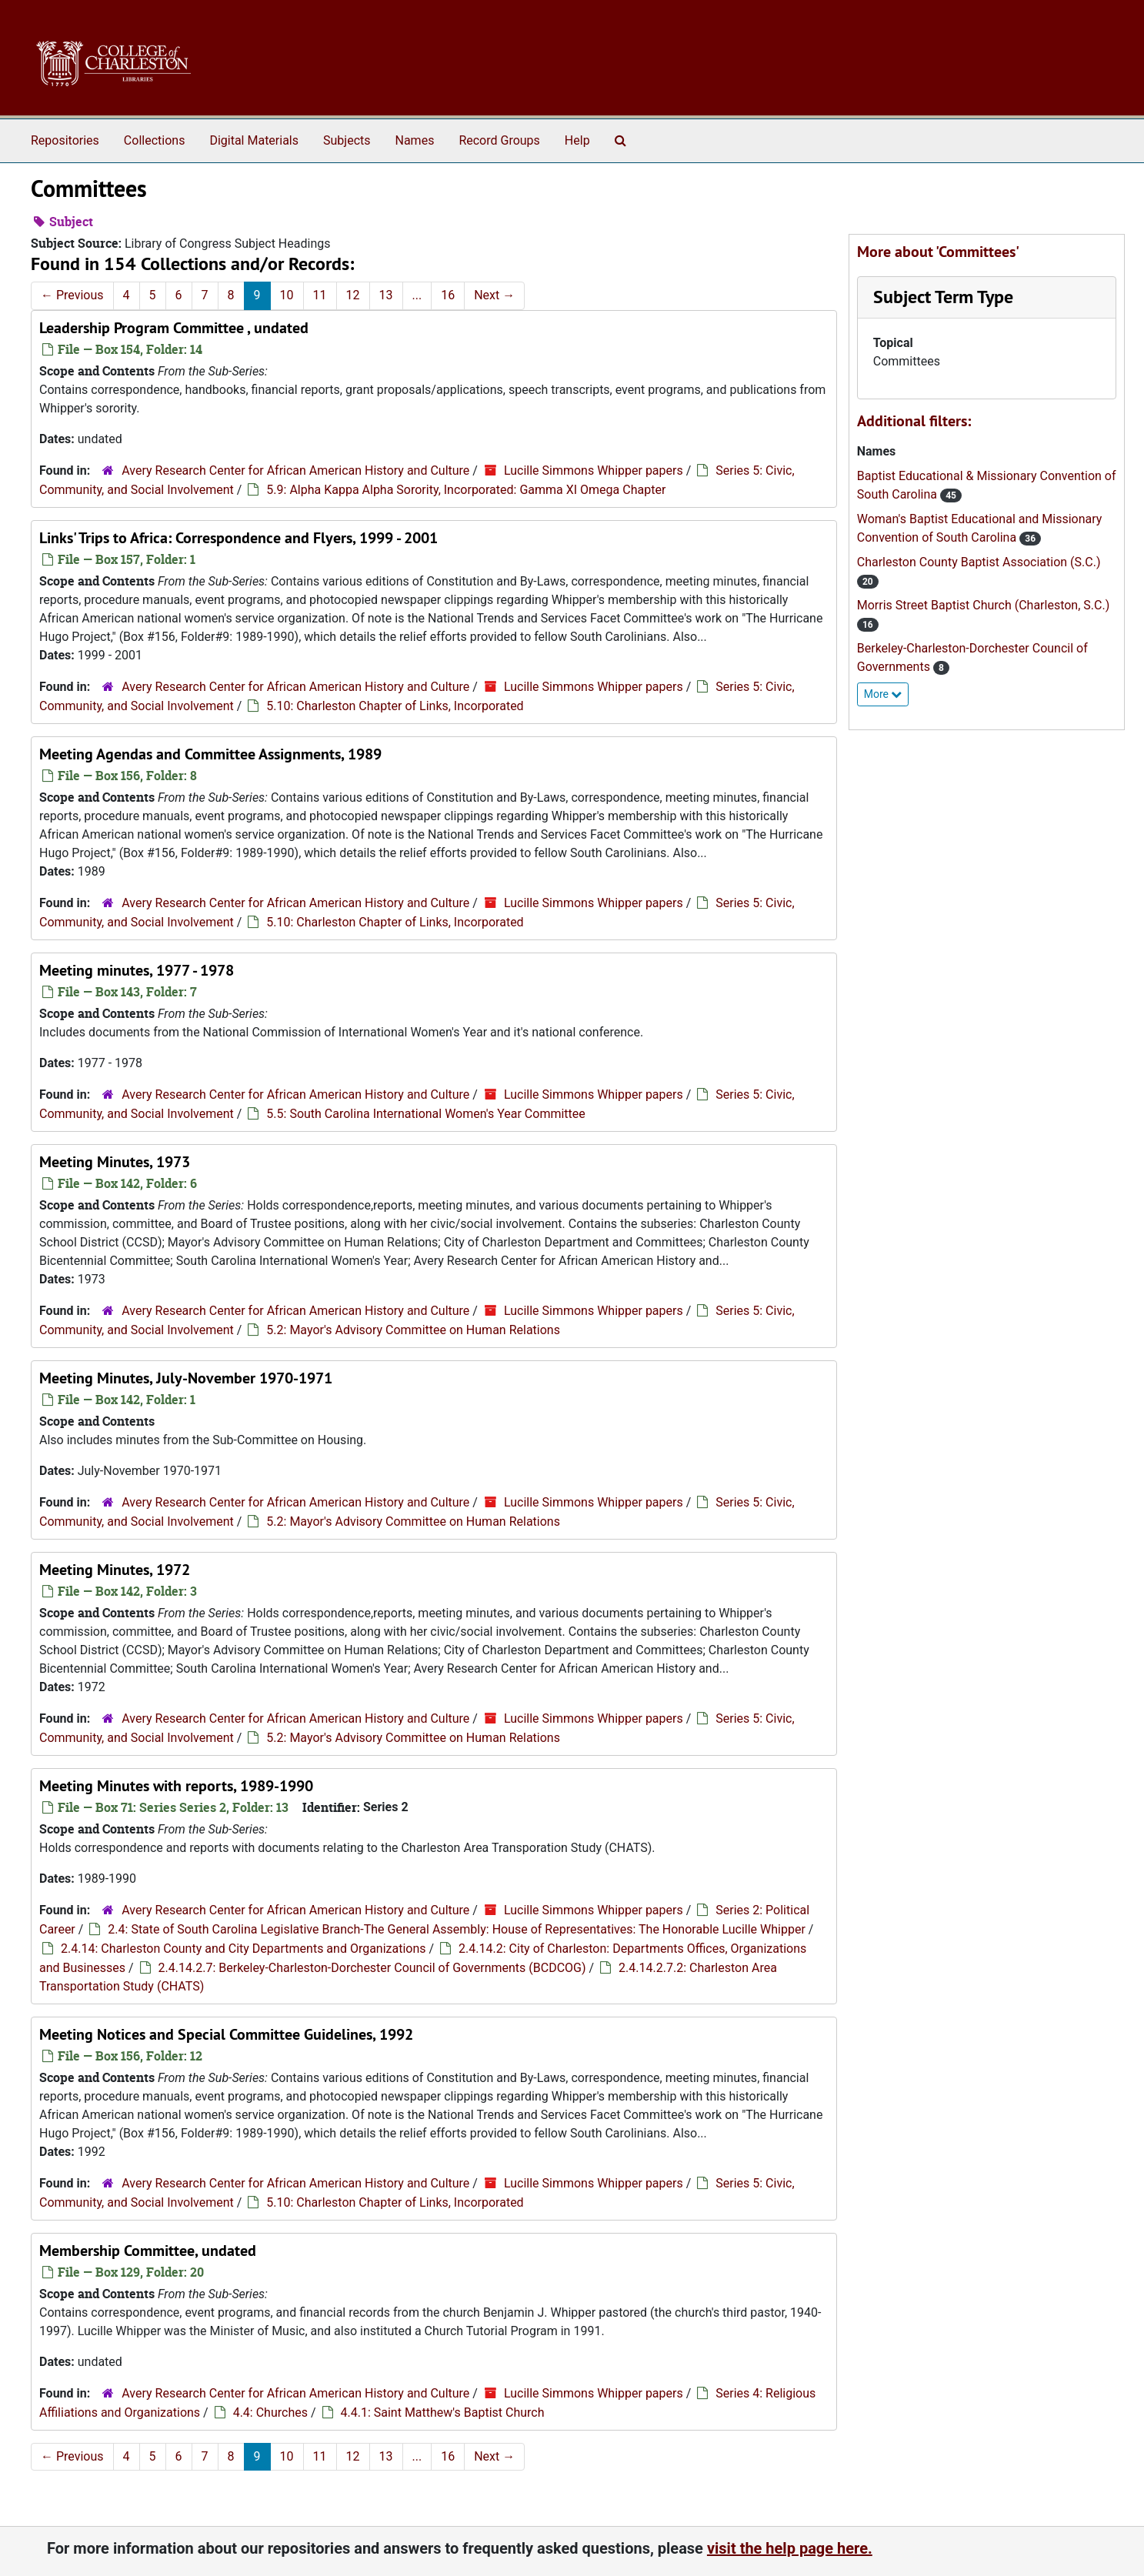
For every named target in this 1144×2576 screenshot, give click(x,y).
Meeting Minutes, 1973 (114, 1162)
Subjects (346, 140)
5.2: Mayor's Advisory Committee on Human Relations (413, 1330)
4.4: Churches (270, 2412)
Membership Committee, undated (147, 2251)
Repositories (65, 140)
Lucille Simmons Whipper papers (593, 470)
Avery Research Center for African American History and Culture (295, 470)
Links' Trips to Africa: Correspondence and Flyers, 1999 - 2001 (238, 538)
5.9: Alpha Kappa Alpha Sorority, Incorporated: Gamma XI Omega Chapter (465, 489)
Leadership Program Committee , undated (174, 328)
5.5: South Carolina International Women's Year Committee (425, 1113)
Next (494, 295)
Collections (154, 140)
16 (448, 295)
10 (287, 295)
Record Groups (499, 140)
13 (386, 295)
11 (320, 295)
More (883, 694)
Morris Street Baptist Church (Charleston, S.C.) (983, 605)
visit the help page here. (789, 2548)
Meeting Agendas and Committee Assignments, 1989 (210, 754)
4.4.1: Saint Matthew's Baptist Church (443, 2412)
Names (415, 140)
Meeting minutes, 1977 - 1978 (136, 970)
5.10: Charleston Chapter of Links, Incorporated (394, 706)
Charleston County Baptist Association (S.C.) (979, 562)
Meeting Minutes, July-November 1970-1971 (185, 1378)
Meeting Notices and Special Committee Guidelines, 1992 (226, 2034)
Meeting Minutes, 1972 (114, 1570)
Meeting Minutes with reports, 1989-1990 (176, 1786)
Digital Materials (254, 140)
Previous (72, 295)
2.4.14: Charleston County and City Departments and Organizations (243, 1948)
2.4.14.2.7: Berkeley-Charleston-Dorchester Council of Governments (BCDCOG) (372, 1967)
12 (353, 295)
